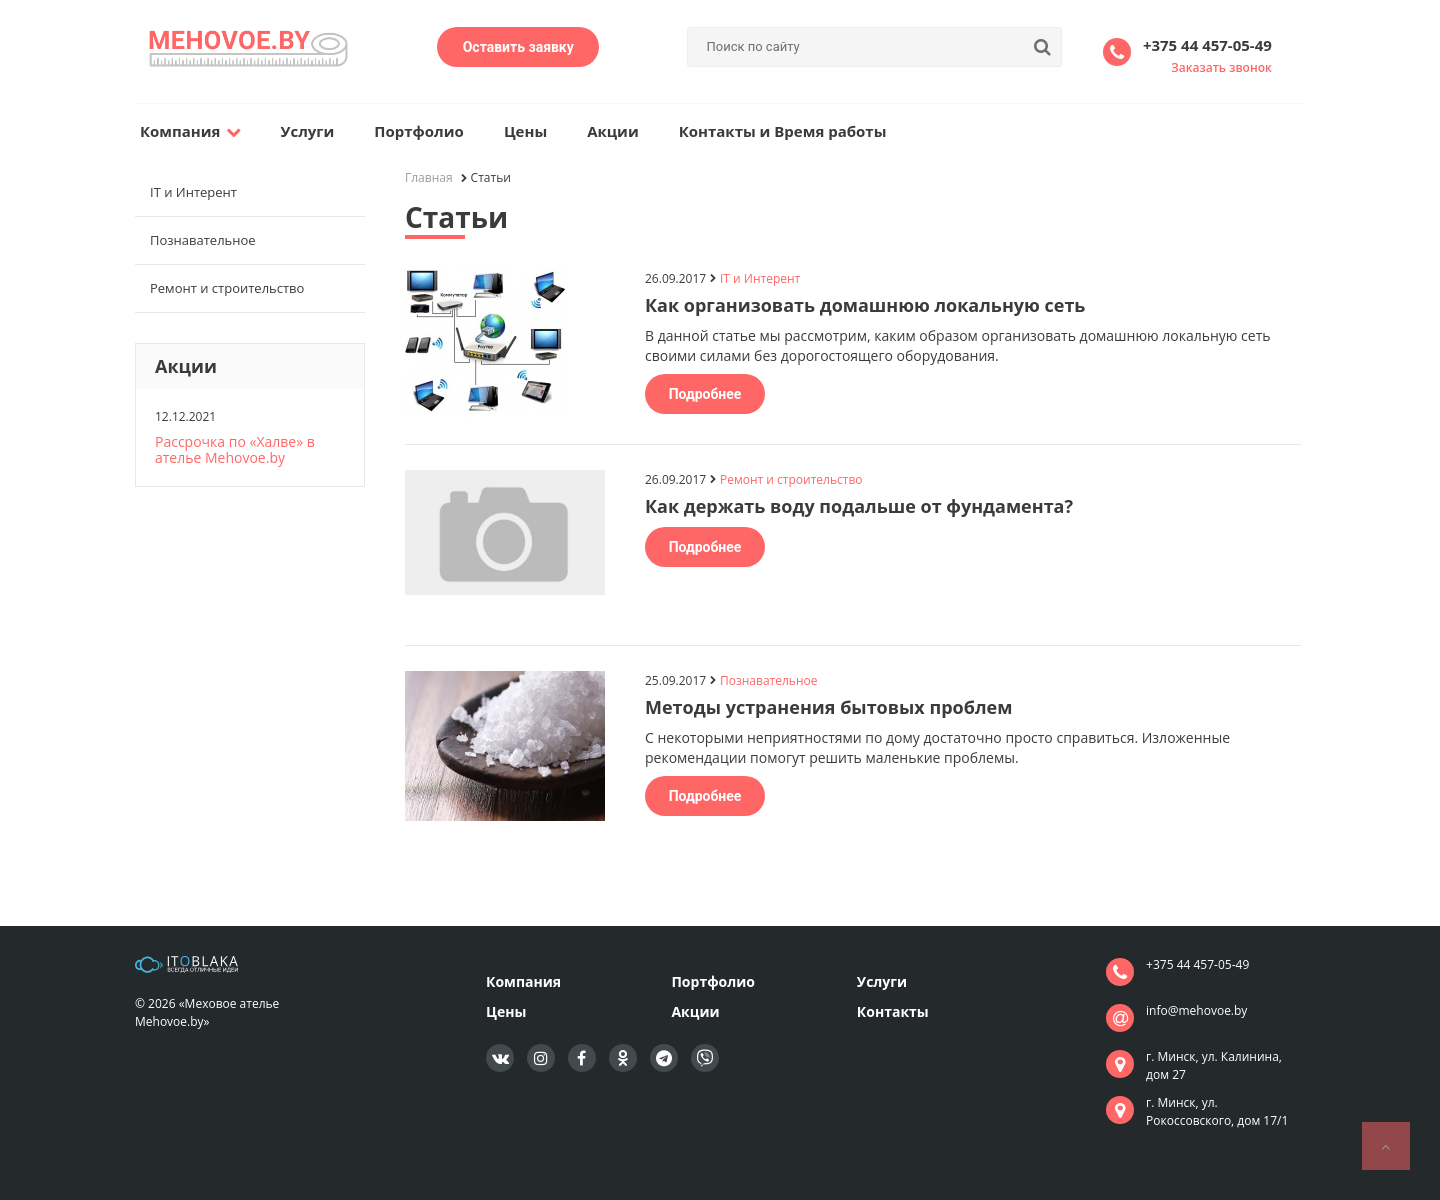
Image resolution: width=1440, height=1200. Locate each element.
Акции (613, 131)
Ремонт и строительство (227, 288)
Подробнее (705, 394)
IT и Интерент (193, 192)
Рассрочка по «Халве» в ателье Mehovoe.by (235, 449)
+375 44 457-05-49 (1207, 45)
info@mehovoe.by (1196, 1010)
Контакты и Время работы (783, 131)
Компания (190, 131)
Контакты (893, 1011)
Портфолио (419, 131)
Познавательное (203, 240)
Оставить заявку (518, 47)
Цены (525, 131)
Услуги (308, 131)
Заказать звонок (1221, 67)
